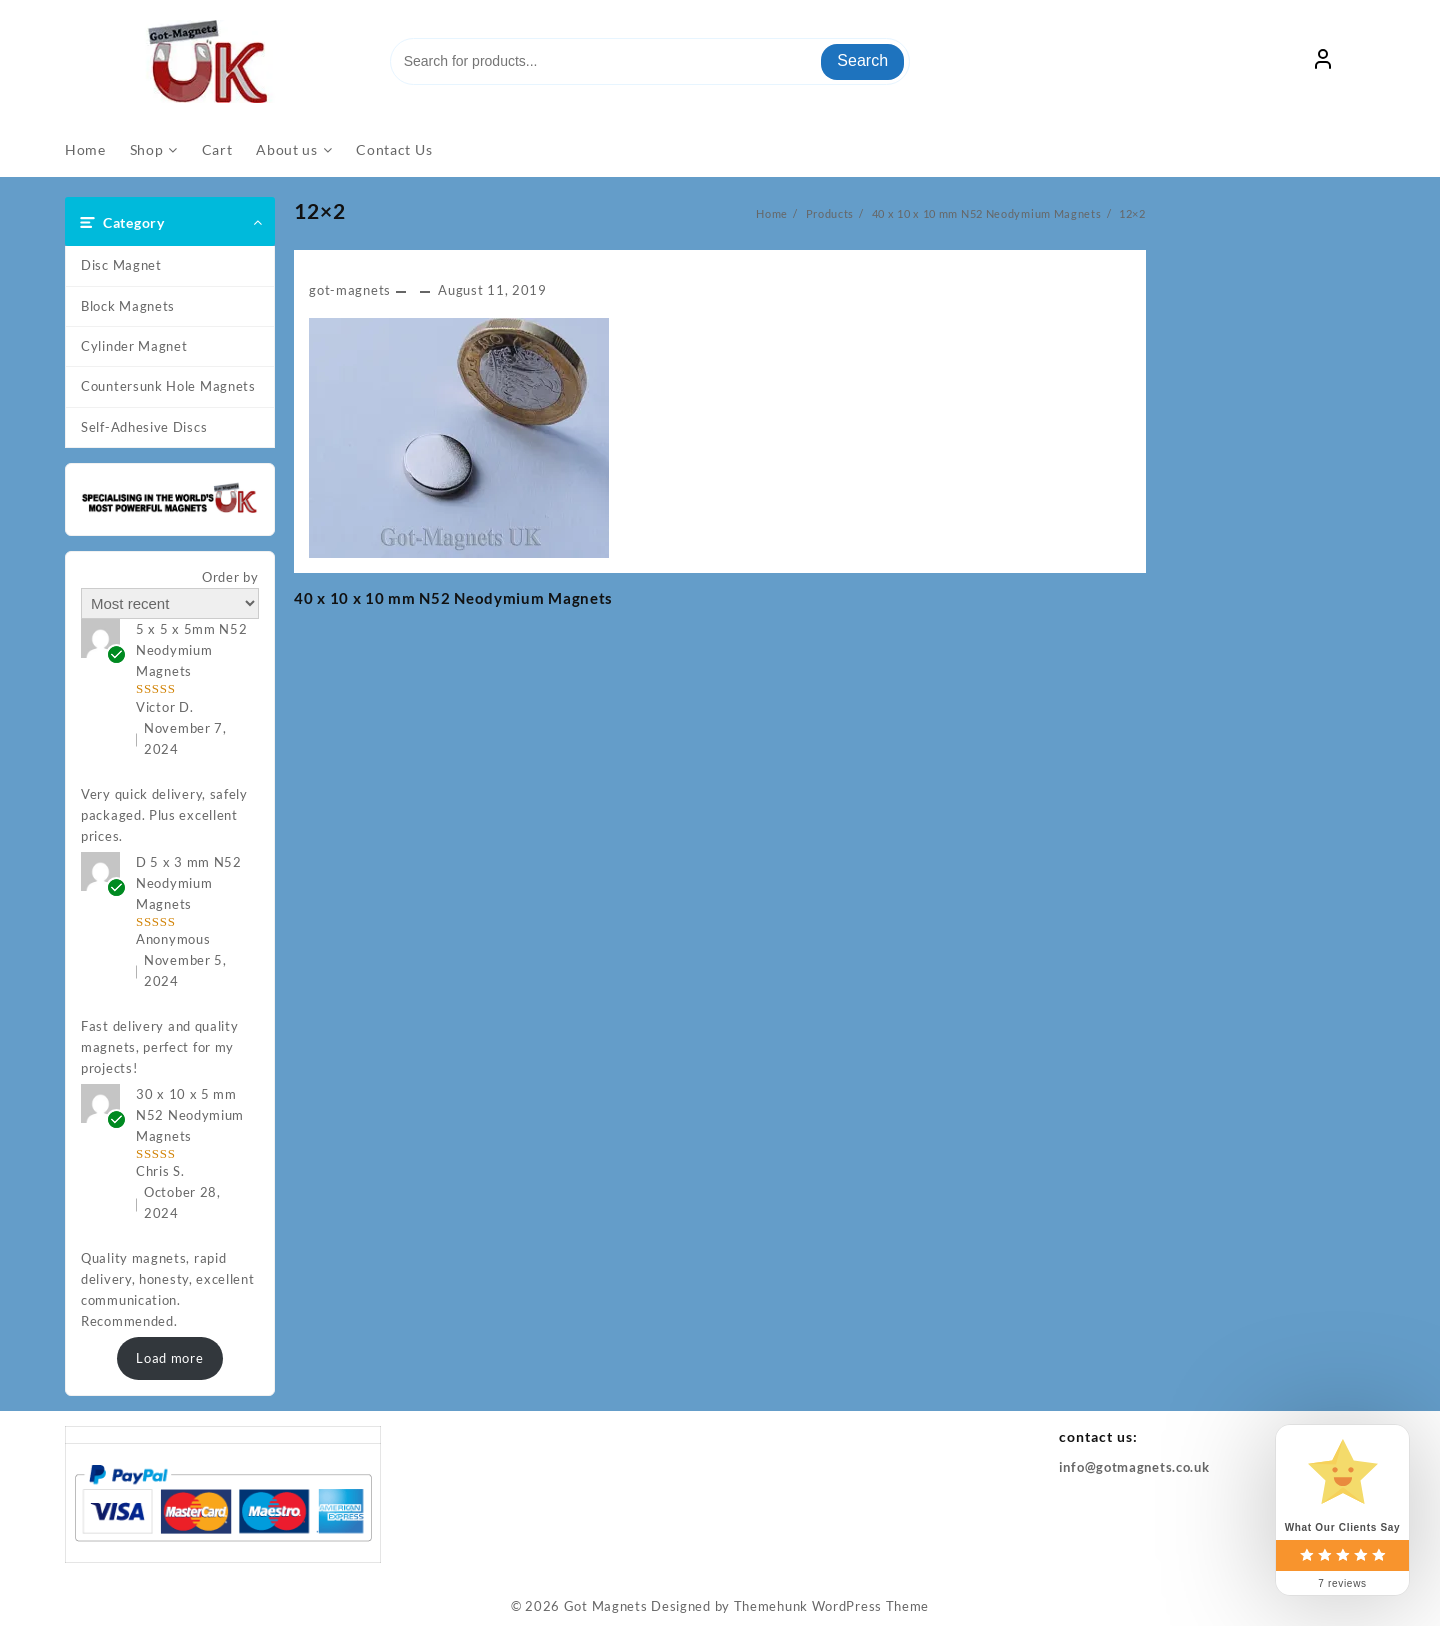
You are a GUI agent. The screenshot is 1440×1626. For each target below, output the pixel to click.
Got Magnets (606, 1606)
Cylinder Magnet (134, 346)
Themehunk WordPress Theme (832, 1606)
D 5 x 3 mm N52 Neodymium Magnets (189, 883)
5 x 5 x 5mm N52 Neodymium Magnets (192, 650)
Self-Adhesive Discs (144, 427)
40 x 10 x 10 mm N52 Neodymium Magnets (453, 598)
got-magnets (350, 290)
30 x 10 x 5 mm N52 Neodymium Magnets (190, 1115)
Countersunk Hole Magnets (168, 386)
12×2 (320, 210)
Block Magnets (128, 306)
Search (862, 60)
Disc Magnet (121, 265)
